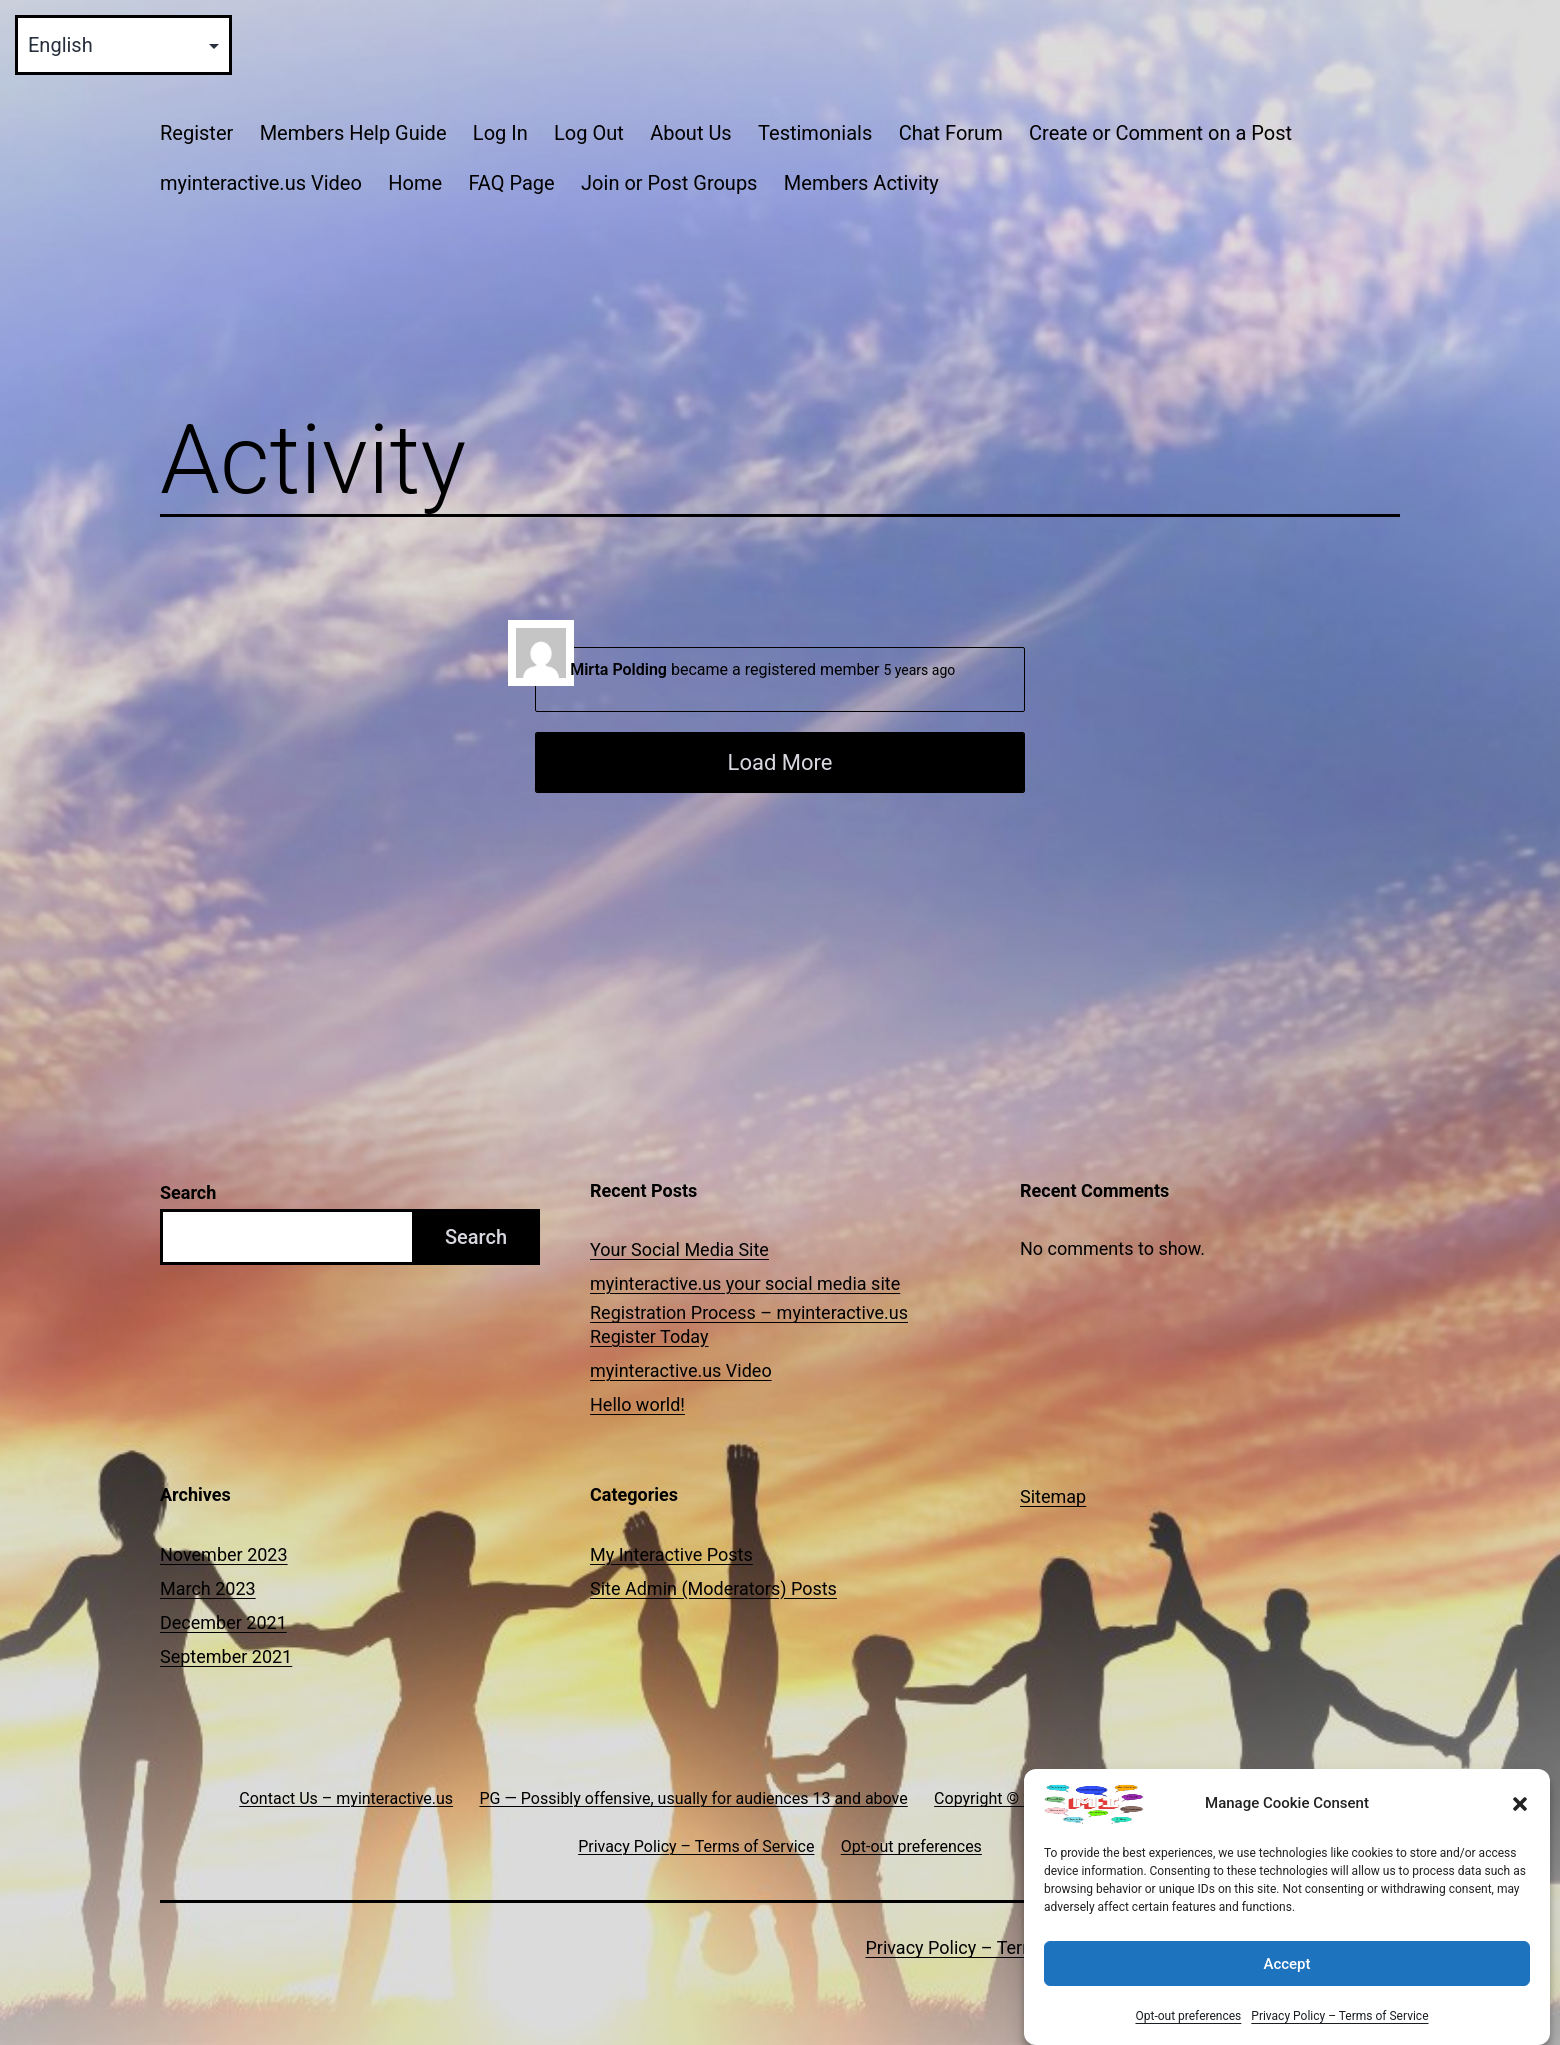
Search (188, 1192)
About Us (691, 133)
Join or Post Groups (669, 183)
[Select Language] (123, 45)
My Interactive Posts (671, 1554)
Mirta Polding (618, 669)
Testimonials (815, 133)
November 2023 (224, 1554)
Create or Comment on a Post (1160, 133)
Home (415, 183)
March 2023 (208, 1588)
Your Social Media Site (679, 1249)
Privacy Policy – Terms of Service (1339, 2024)
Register (196, 133)
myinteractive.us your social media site (745, 1283)
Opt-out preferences (1188, 2024)
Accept (1286, 1972)
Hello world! (637, 1404)
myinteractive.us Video (261, 183)
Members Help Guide (353, 133)
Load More (780, 762)
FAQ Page (511, 183)
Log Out (589, 133)
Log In (500, 133)
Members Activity (861, 183)
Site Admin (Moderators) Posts (713, 1588)
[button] (1520, 1812)
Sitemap (1053, 1496)
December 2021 (223, 1622)
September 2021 (226, 1656)
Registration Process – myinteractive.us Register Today (749, 1324)
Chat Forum (951, 133)
